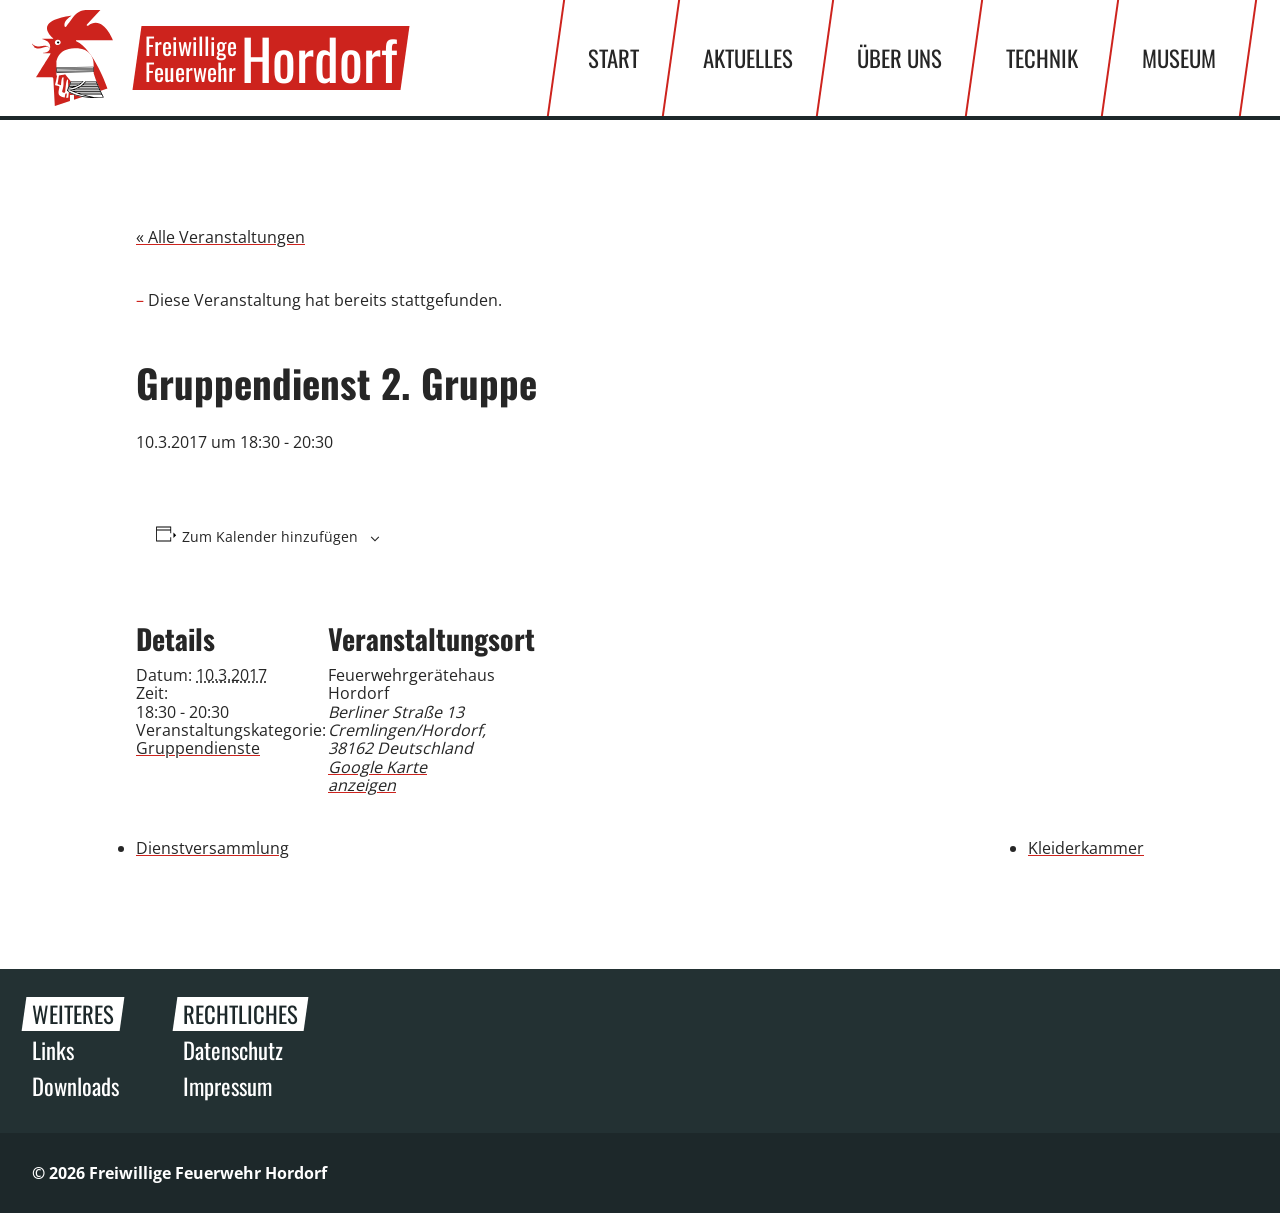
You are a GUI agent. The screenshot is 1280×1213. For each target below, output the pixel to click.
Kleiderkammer (1086, 848)
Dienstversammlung (212, 848)
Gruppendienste (198, 748)
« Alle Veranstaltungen (220, 237)
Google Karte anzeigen (377, 776)
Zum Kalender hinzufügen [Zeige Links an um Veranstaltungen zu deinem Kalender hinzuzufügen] (270, 537)
